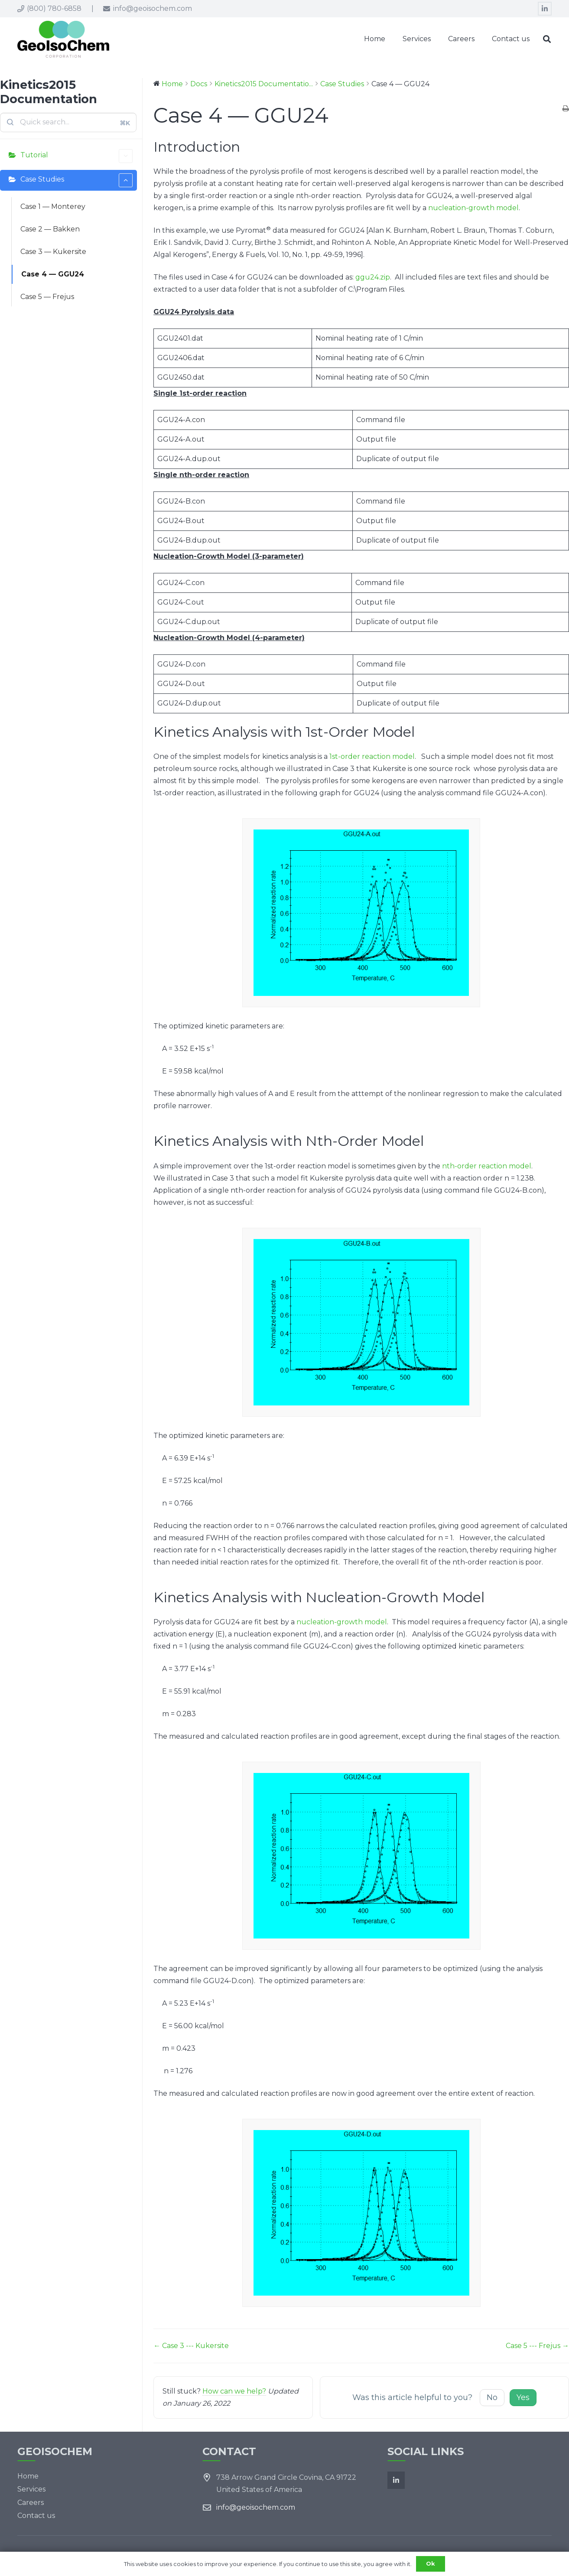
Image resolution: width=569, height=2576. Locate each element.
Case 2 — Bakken (50, 229)
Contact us (36, 2515)
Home (28, 2476)
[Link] (63, 39)
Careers (30, 2502)
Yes (523, 2397)
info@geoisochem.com (255, 2507)
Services (31, 2489)
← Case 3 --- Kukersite (191, 2346)
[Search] (547, 39)
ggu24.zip (372, 277)
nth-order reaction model (486, 1166)
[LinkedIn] (545, 9)
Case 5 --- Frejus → (537, 2346)
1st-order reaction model (372, 756)
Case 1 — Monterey (52, 206)
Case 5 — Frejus (47, 297)
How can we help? (234, 2391)
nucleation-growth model (473, 208)
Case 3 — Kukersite (53, 251)
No (492, 2397)
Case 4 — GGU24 (52, 274)
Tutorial (76, 156)
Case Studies (76, 180)
